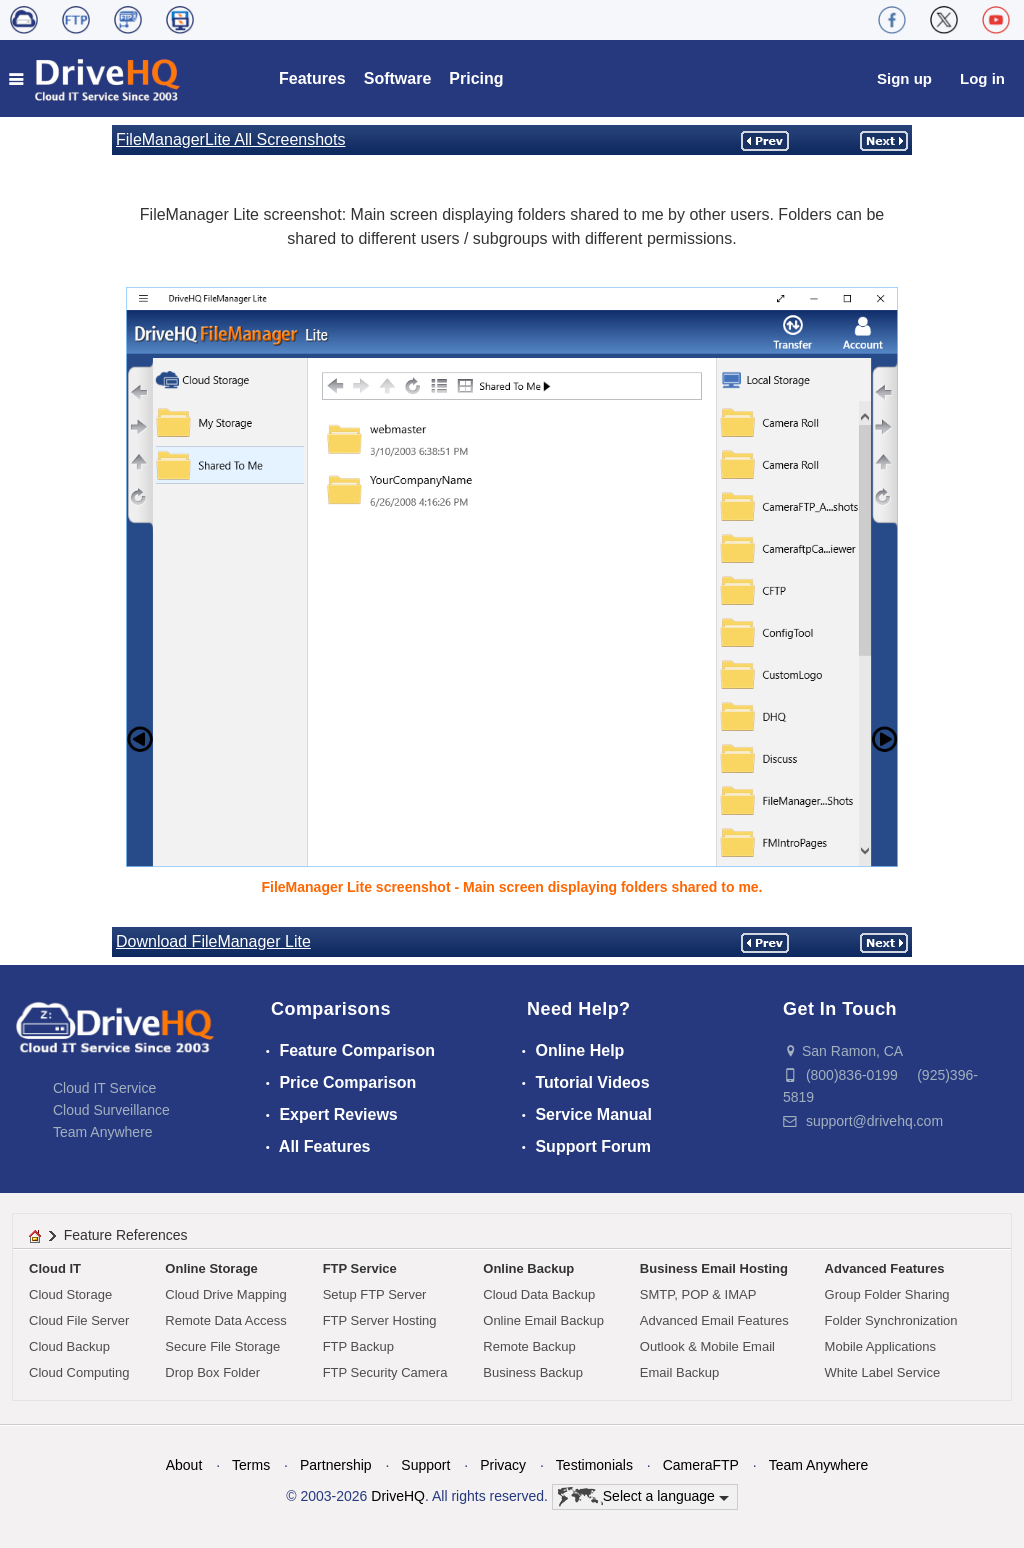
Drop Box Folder (212, 1372)
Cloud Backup (69, 1346)
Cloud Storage (70, 1294)
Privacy (503, 1465)
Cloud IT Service (104, 1088)
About (184, 1465)
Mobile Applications (880, 1346)
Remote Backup (529, 1346)
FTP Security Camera (385, 1372)
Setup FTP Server (375, 1294)
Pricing (476, 78)
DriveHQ (398, 1496)
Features (312, 78)
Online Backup (528, 1268)
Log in (982, 78)
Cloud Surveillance (111, 1110)
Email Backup (679, 1372)
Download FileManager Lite (213, 941)
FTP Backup (358, 1346)
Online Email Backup (543, 1320)
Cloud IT (55, 1268)
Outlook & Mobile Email (707, 1346)
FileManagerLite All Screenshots (230, 139)
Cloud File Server (79, 1320)
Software (398, 78)
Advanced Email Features (714, 1320)
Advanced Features (885, 1268)
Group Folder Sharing (887, 1294)
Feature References (126, 1235)
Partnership (336, 1465)
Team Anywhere (103, 1132)
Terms (251, 1465)
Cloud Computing (79, 1372)
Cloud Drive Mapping (225, 1294)
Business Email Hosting (714, 1268)
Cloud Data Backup (539, 1294)
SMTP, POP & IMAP (698, 1294)
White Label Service (883, 1372)
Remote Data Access (225, 1320)
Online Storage (211, 1268)
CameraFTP (701, 1465)
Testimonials (594, 1465)
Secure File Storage (222, 1346)
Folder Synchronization (891, 1320)
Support (425, 1465)
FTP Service (360, 1268)
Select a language (643, 1497)
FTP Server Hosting (380, 1320)
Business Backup (533, 1372)
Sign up (904, 78)
